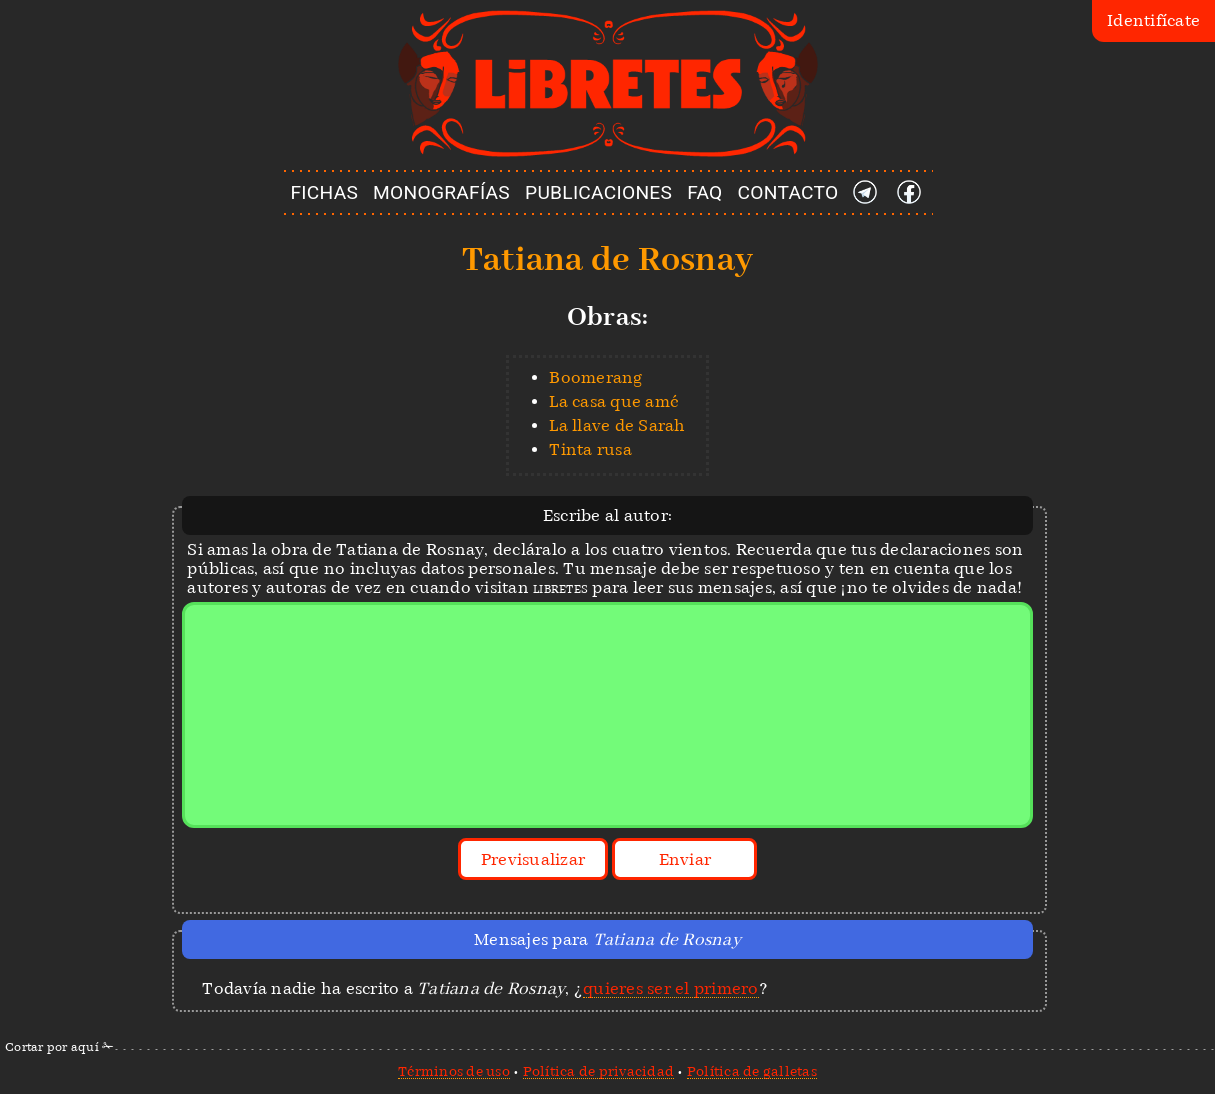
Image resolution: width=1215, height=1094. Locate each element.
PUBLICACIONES (598, 192)
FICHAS (324, 192)
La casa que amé (614, 401)
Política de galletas (752, 1071)
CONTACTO (788, 192)
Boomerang (595, 377)
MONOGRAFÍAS (441, 192)
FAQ (704, 192)
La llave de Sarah (617, 425)
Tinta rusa (590, 449)
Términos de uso (454, 1071)
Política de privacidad (599, 1071)
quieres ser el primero (671, 988)
